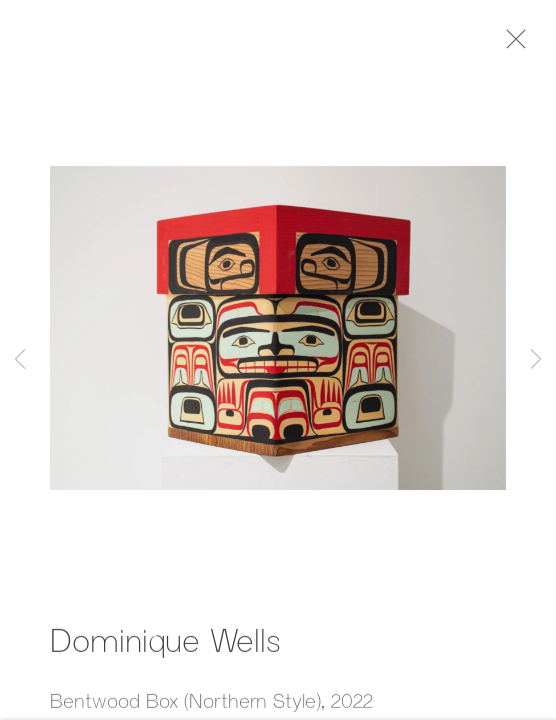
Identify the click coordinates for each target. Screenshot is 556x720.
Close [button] (515, 45)
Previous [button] (20, 360)
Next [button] (536, 360)
